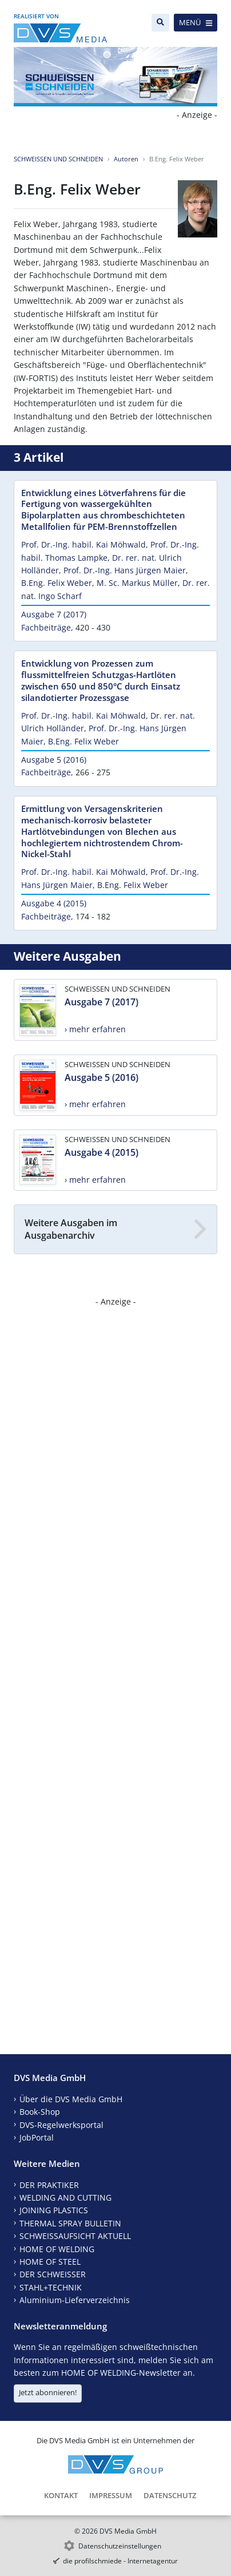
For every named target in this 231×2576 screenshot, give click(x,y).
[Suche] (160, 22)
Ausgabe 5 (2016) (53, 759)
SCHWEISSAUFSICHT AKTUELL (75, 2235)
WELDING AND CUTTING (65, 2197)
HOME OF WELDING (56, 2249)
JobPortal (36, 2137)
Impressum (110, 2495)
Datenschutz (170, 2495)
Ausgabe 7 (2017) (53, 614)
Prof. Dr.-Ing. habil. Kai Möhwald (83, 544)
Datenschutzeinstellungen (119, 2546)
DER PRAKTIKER (49, 2184)
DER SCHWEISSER (52, 2274)
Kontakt (61, 2495)
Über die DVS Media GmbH (70, 2099)
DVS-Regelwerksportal (61, 2124)
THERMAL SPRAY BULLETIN (70, 2223)
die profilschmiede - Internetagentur (120, 2561)
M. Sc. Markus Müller (137, 582)
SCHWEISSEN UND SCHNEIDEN (58, 158)
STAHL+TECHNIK (50, 2287)
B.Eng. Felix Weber (56, 582)
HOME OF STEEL (50, 2261)
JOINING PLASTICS (53, 2210)
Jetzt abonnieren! (48, 2392)
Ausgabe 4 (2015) (53, 903)
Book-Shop (39, 2111)
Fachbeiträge (46, 627)
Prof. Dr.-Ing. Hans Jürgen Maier (124, 570)
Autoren (126, 158)
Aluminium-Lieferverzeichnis (74, 2299)
